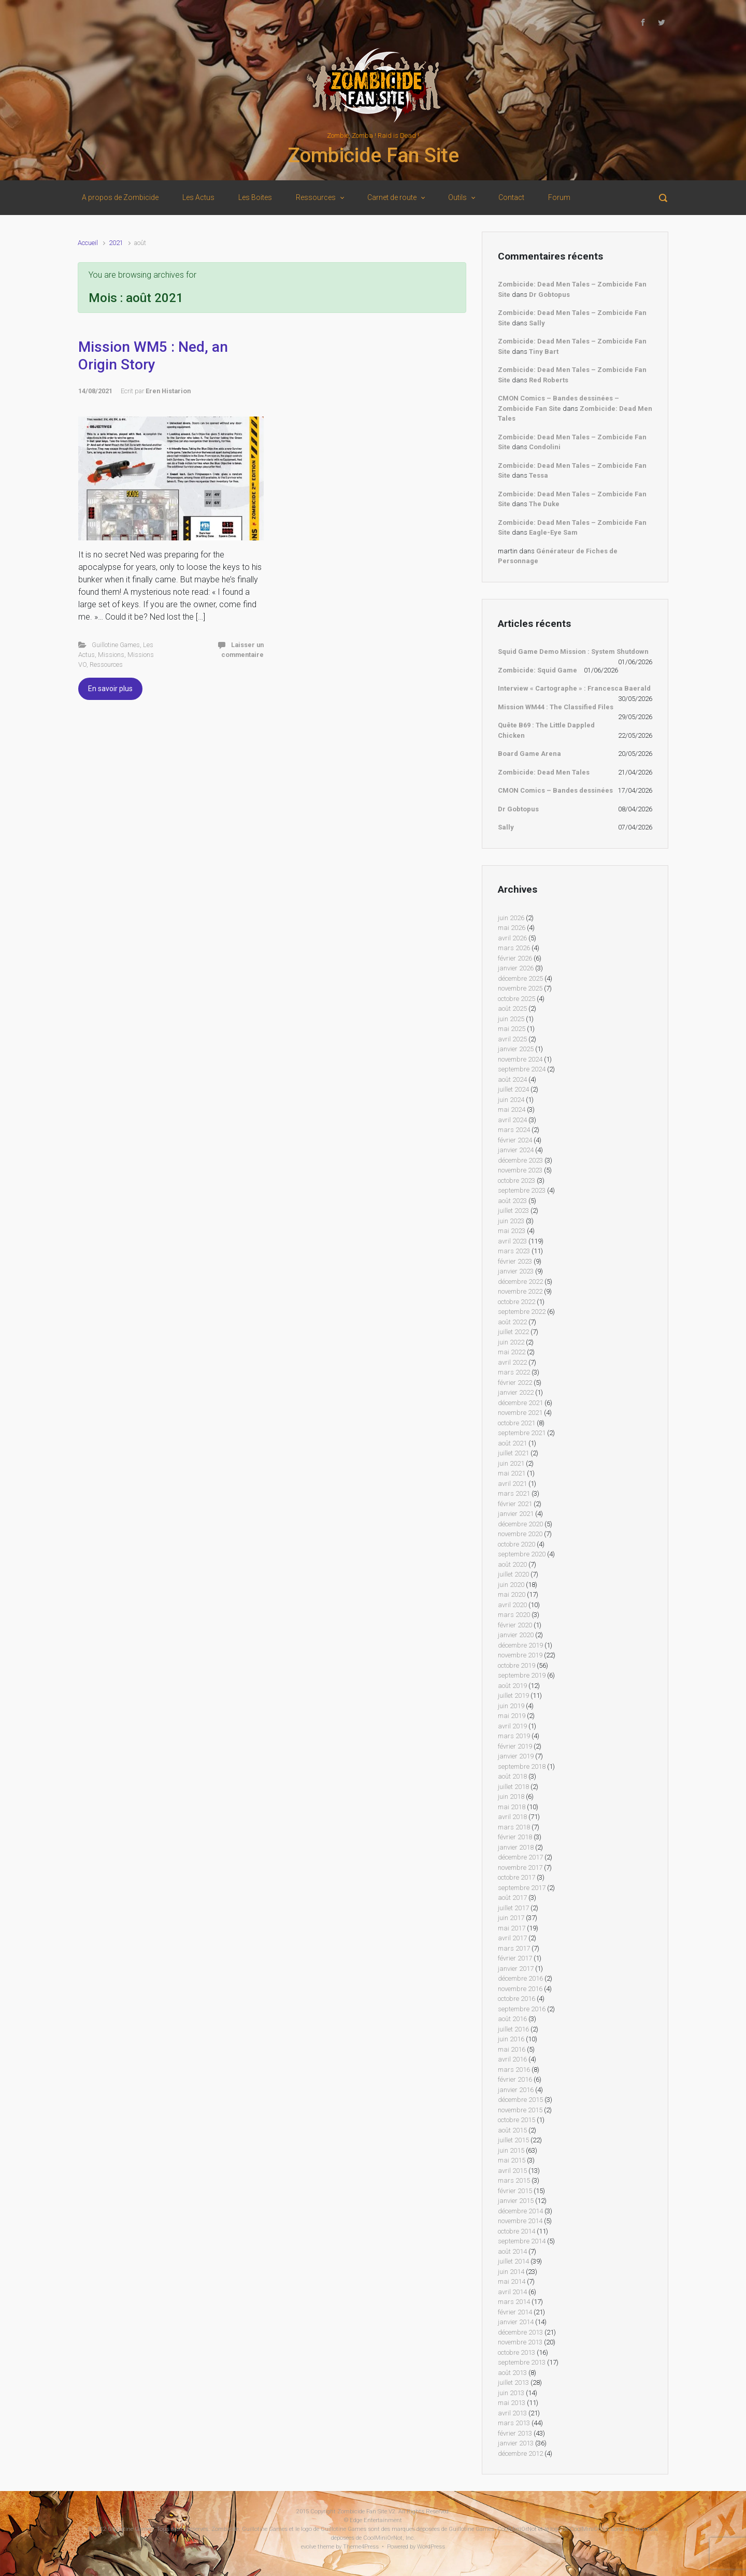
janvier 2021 (516, 1514)
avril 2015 (512, 2170)
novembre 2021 (520, 1412)
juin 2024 (511, 1100)
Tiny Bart (543, 351)
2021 (116, 243)
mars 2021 (514, 1493)
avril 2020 (512, 1605)
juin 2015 (511, 2150)
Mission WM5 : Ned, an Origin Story (153, 355)
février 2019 (515, 1746)
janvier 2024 (516, 1150)
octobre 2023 (516, 1180)
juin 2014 (511, 2272)
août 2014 (512, 2251)
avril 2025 (512, 1039)
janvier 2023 (516, 1271)
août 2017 (512, 1897)
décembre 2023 (520, 1160)
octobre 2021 (516, 1423)
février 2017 (515, 1958)
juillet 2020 (513, 1574)
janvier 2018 (516, 1847)
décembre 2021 (520, 1403)
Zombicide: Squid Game (537, 670)
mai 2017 (511, 1928)
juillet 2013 (513, 2382)
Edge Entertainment (376, 2520)
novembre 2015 (520, 2110)
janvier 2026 (516, 968)
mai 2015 (511, 2160)
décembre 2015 (520, 2099)
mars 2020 (514, 1615)
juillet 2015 (513, 2140)
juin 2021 (511, 1463)
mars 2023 (514, 1251)
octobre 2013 (516, 2352)
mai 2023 (511, 1231)
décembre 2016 (520, 1978)
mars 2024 (514, 1130)
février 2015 (515, 2191)
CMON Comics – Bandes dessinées (555, 790)
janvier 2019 (516, 1756)
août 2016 (512, 2019)
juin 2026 (511, 918)
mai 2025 (511, 1029)
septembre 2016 (522, 2009)
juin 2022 (511, 1342)
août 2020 (512, 1564)
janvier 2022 (516, 1392)
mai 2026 (511, 928)
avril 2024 (512, 1120)
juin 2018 (511, 1796)
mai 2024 (511, 1109)
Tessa (538, 475)
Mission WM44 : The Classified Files (555, 707)
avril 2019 (512, 1726)
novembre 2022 (520, 1291)
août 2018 (512, 1776)
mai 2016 (511, 2049)
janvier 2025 (516, 1049)
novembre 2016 (520, 1989)
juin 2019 (511, 1706)
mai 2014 (511, 2281)
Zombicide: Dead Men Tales (544, 772)
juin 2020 (511, 1584)
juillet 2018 (513, 1787)
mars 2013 (514, 2423)
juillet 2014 (513, 2261)
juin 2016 (511, 2039)
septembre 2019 (522, 1675)
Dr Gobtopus (549, 294)
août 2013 (512, 2373)
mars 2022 (514, 1372)
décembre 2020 (520, 1524)
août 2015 (512, 2130)
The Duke (544, 504)
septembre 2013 (522, 2362)
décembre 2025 (520, 978)
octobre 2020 (516, 1544)
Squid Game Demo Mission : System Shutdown (573, 651)
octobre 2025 (516, 999)
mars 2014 (514, 2302)
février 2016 (515, 2079)
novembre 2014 (520, 2221)
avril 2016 (512, 2059)
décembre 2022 (520, 1281)
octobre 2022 (516, 1302)
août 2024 (512, 1079)
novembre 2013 (520, 2342)
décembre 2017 (520, 1857)
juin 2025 (511, 1019)
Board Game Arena (529, 753)
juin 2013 (511, 2393)
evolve (308, 2546)
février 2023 (515, 1261)
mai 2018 (511, 1807)
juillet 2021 (513, 1453)
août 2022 (512, 1322)
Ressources (106, 664)
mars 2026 (514, 948)
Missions (111, 655)
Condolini (545, 447)
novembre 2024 (520, 1059)
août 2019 (512, 1686)
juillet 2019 (513, 1695)
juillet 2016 (513, 2029)
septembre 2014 (522, 2241)
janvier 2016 (516, 2090)
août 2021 (512, 1443)
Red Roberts (548, 380)
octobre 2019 (516, 1665)
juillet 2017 (513, 1908)
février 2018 (515, 1837)
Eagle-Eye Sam (553, 532)
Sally (537, 323)
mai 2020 (511, 1594)
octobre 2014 (516, 2231)
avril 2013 (512, 2413)
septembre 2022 (522, 1311)
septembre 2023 (522, 1190)
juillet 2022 (513, 1332)
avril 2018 (512, 1817)
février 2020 (515, 1625)
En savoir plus (110, 688)
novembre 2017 (520, 1867)
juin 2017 (511, 1918)
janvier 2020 (516, 1635)
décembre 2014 (520, 2211)
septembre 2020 (522, 1554)
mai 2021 (511, 1473)
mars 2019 (514, 1736)
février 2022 (515, 1382)
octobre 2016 (516, 1998)
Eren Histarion (168, 391)
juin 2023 (511, 1221)
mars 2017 (514, 1948)
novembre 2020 (520, 1534)
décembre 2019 (520, 1645)
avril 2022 (512, 1362)
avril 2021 (512, 1483)
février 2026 (515, 958)
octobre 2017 (516, 1877)
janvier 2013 (516, 2443)
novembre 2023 (520, 1170)
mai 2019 (511, 1716)
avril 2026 (512, 938)
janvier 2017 (516, 1968)
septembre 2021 (522, 1433)
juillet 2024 (513, 1089)
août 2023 (512, 1201)
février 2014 (515, 2312)
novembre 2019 (520, 1655)
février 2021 (515, 1504)
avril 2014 (512, 2292)
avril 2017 (512, 1938)
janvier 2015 (516, 2201)
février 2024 (515, 1140)
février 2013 (515, 2433)
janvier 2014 (516, 2322)
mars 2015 (514, 2180)
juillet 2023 (513, 1210)
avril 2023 (512, 1241)
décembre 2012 (520, 2453)
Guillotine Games (116, 645)
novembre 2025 (520, 988)
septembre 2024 (522, 1069)
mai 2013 (511, 2403)
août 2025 (512, 1008)
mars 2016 (514, 2069)
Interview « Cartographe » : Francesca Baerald (574, 688)
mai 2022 (511, 1352)
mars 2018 (514, 1827)
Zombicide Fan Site (373, 155)
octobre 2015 (516, 2120)
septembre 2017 (522, 1888)
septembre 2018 (522, 1766)
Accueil (88, 243)
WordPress (431, 2546)
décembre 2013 (520, 2332)
